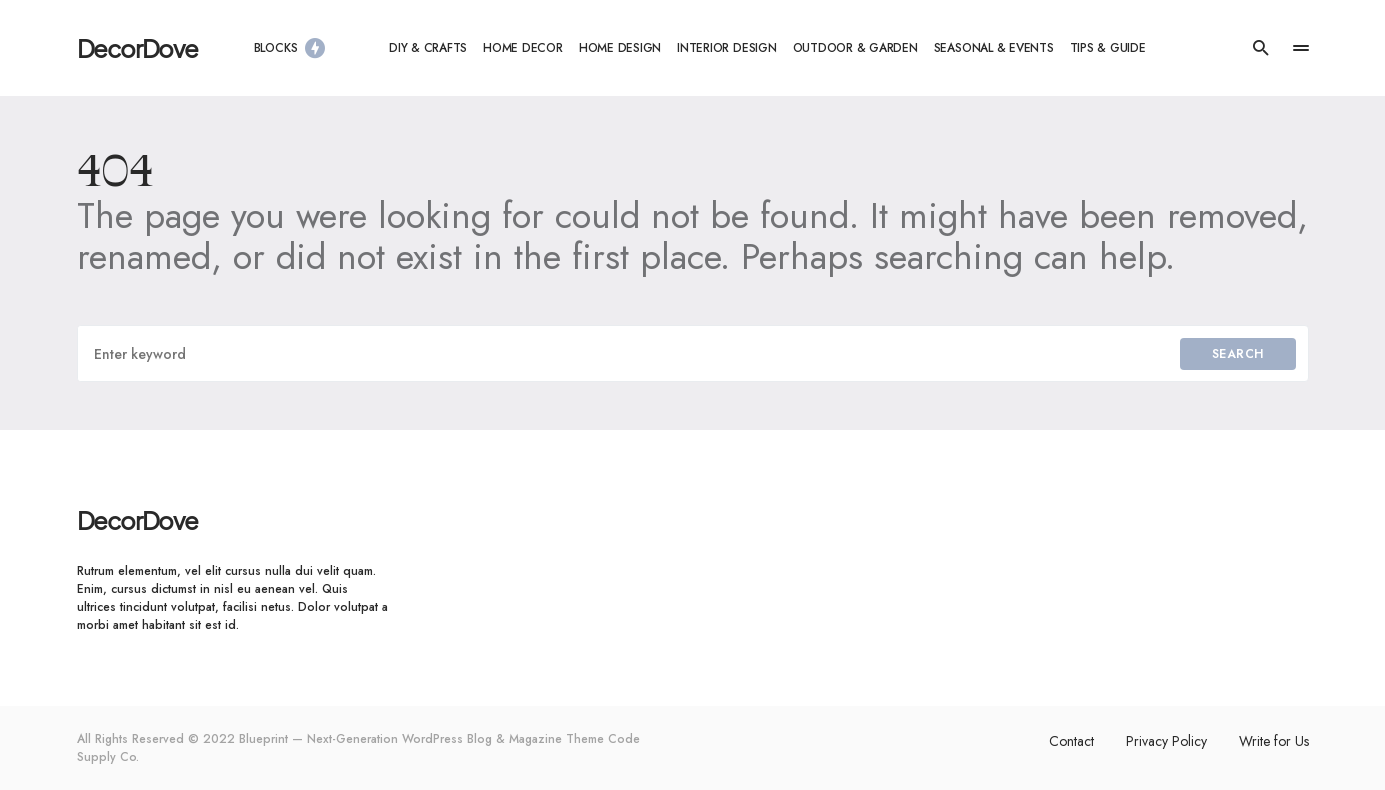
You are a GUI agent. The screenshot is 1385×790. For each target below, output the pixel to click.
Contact (1071, 741)
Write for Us (1274, 741)
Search (1238, 354)
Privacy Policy (1166, 741)
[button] (1261, 48)
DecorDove (137, 48)
